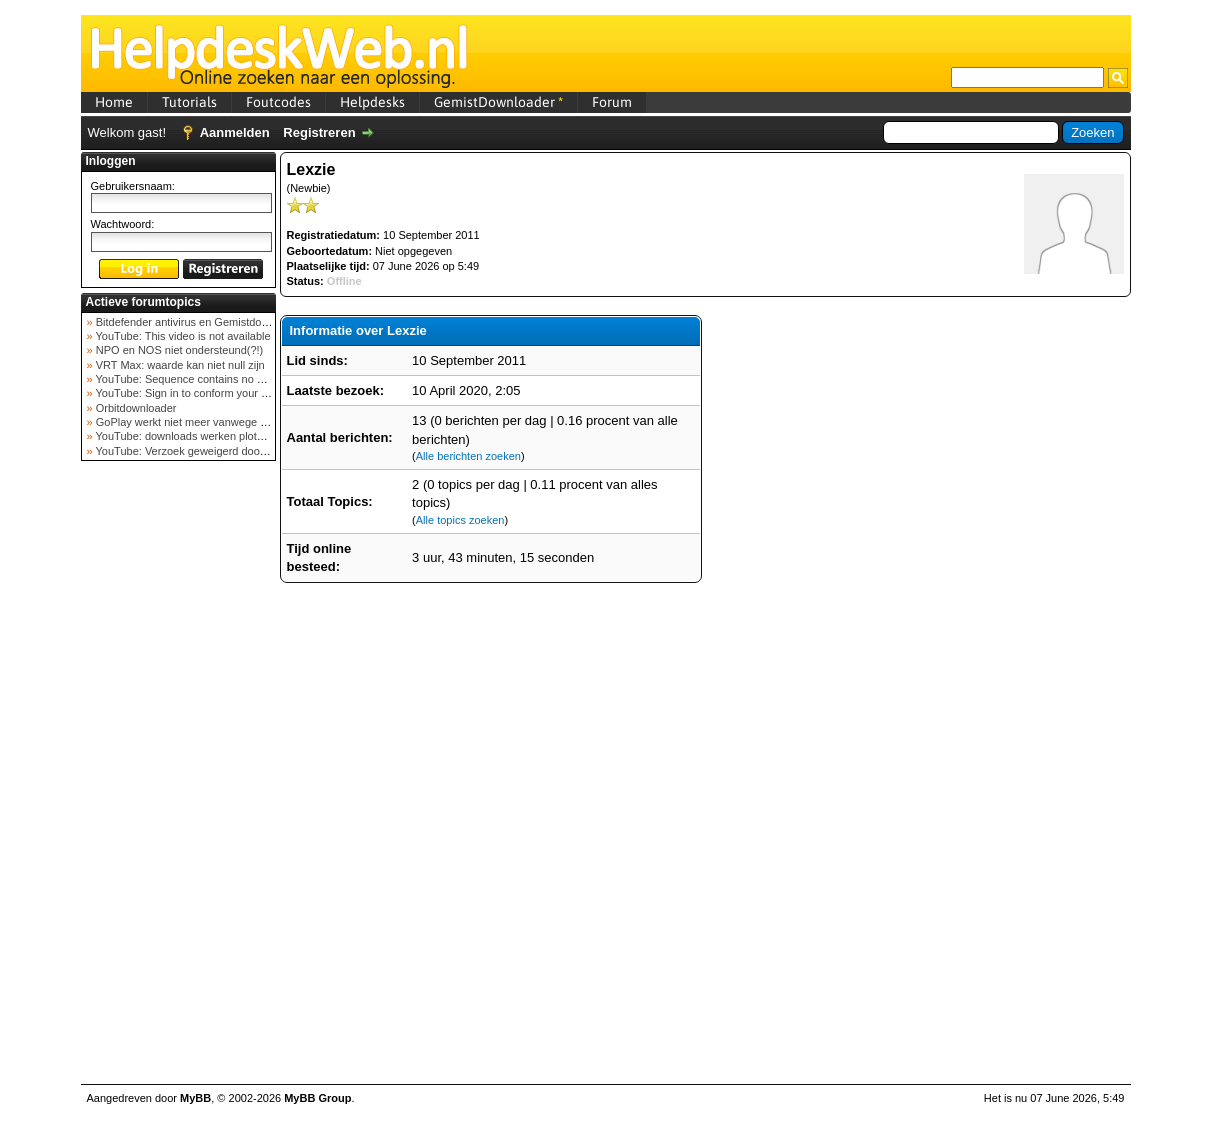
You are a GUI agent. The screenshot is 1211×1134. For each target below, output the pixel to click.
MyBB (195, 1098)
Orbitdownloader (135, 408)
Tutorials (189, 102)
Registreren (319, 132)
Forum (612, 102)
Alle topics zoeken (460, 520)
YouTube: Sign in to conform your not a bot (198, 393)
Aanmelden (235, 132)
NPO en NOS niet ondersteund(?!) (178, 350)
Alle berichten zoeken (468, 456)
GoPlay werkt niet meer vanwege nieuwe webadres (219, 422)
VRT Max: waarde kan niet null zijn (179, 365)
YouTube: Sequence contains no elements (197, 379)
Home (114, 102)
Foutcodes (278, 102)
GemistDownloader (498, 102)
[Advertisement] (178, 784)
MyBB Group (317, 1098)
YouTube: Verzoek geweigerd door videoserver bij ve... (227, 451)
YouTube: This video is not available (182, 336)
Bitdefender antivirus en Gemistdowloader (196, 322)
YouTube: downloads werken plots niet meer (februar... (227, 436)
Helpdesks (372, 102)
